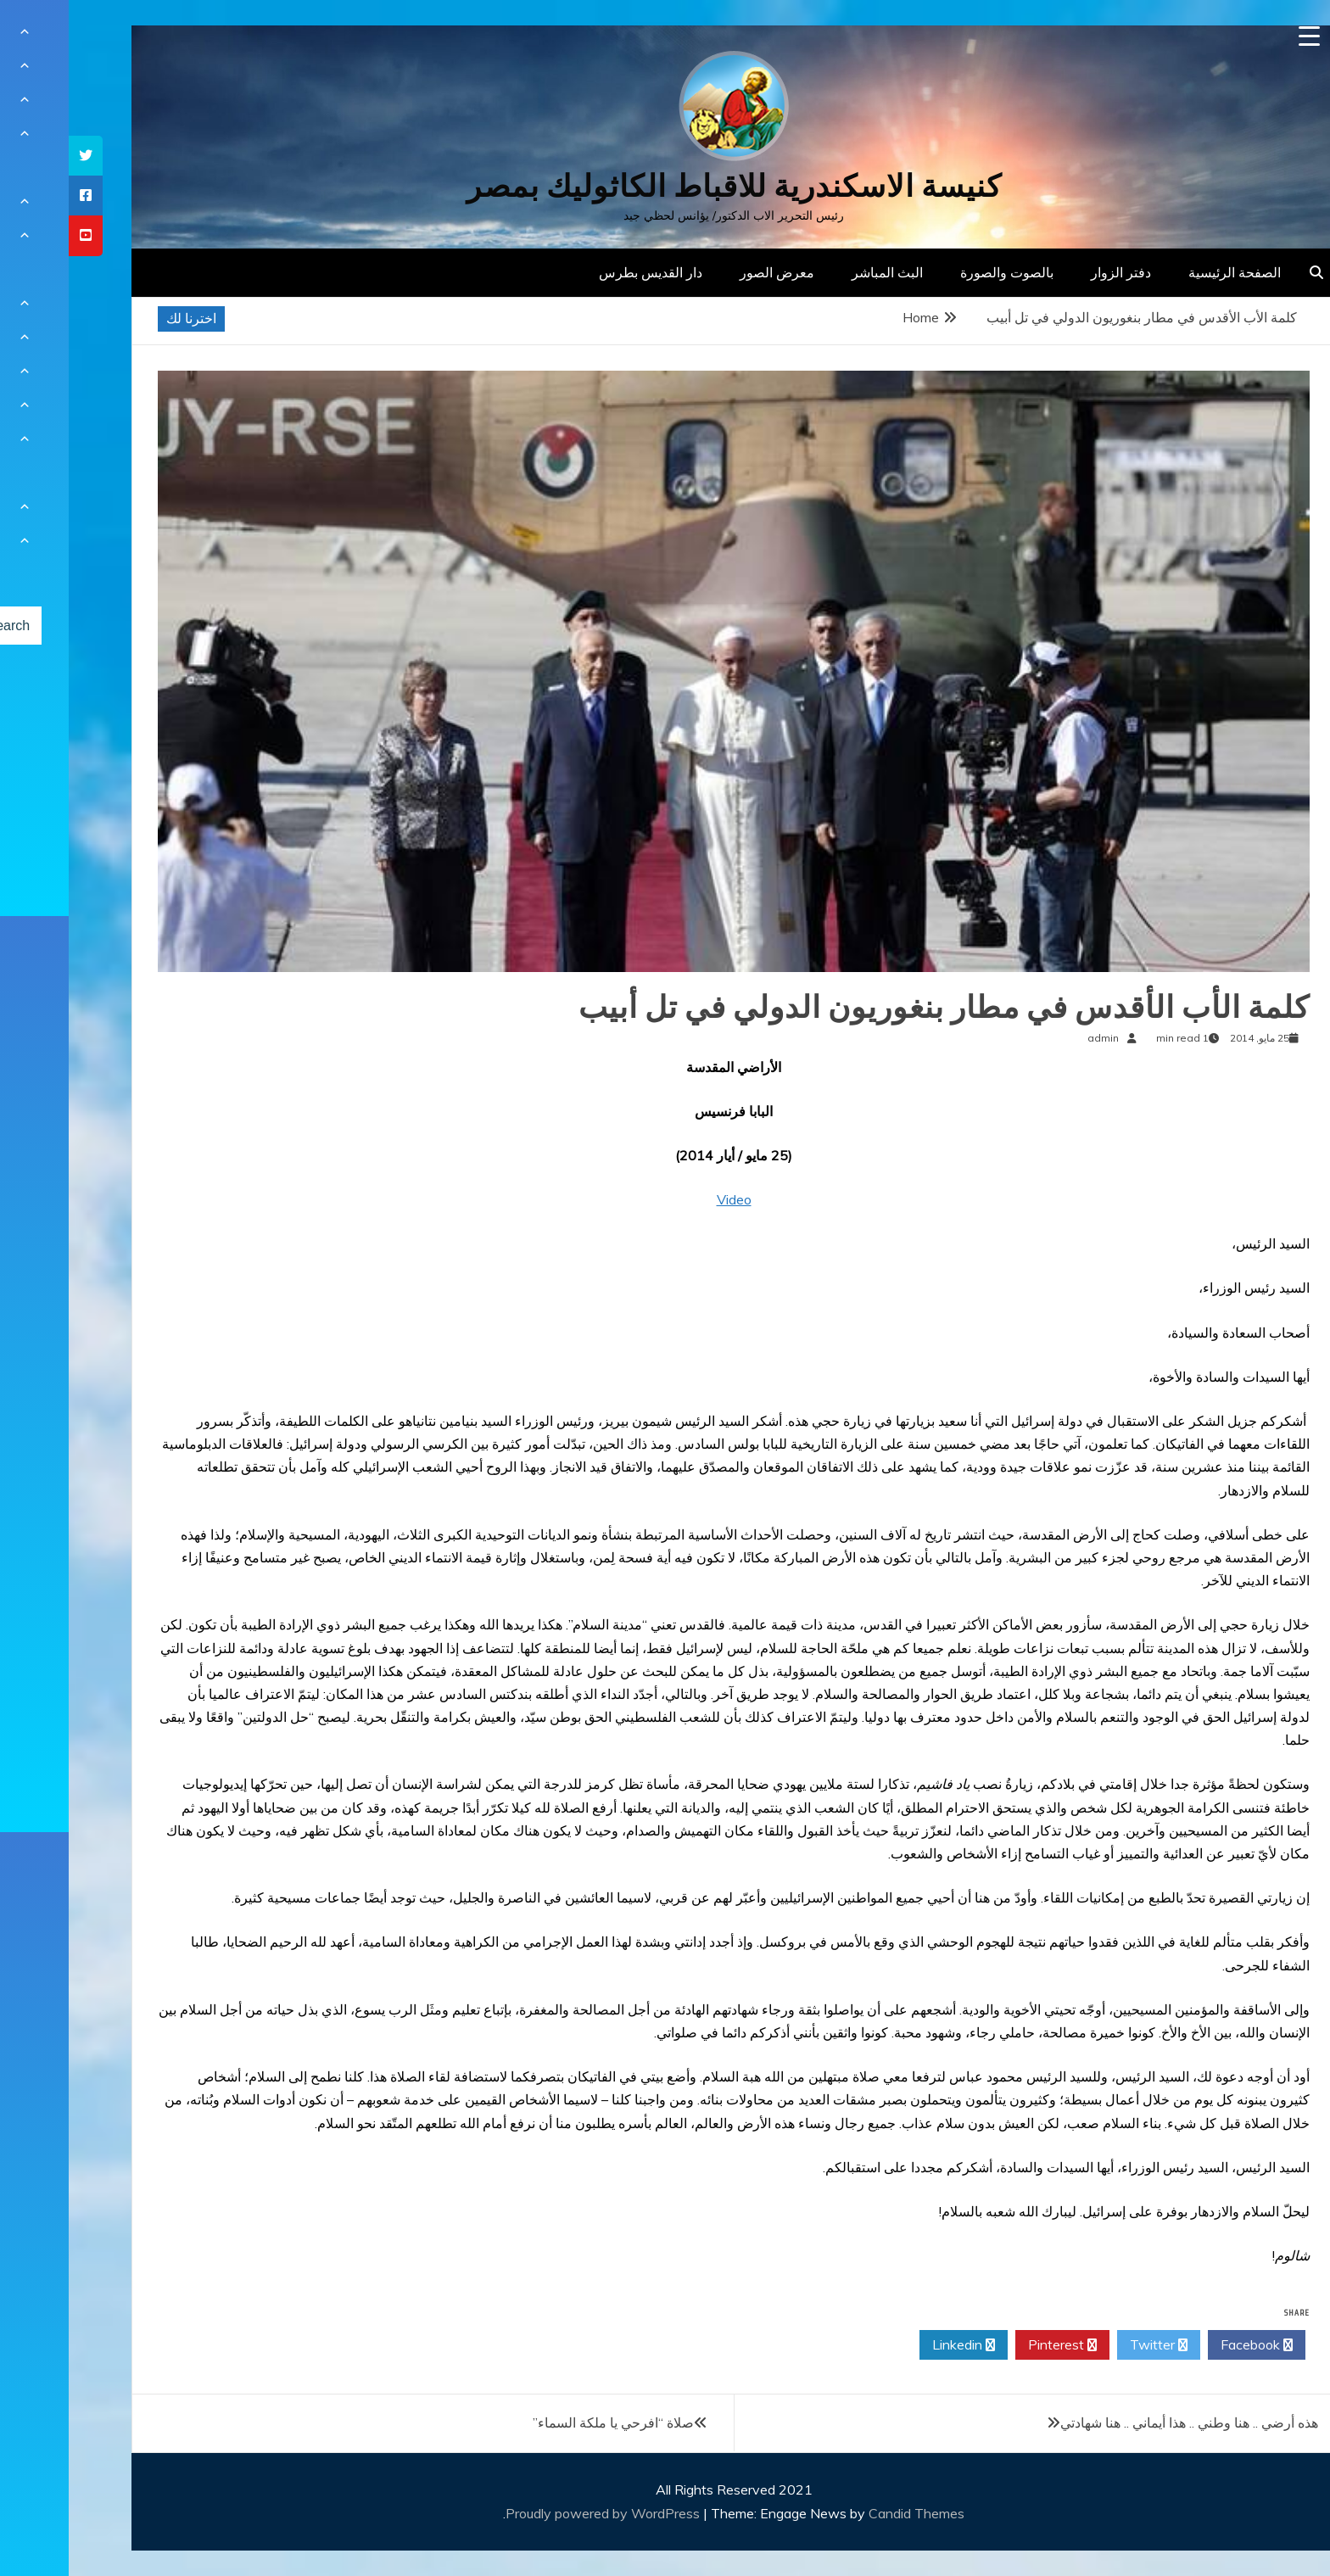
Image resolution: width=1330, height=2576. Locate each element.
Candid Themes (848, 2513)
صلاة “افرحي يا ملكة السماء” (544, 2422)
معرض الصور (708, 272)
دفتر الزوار (1052, 272)
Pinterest (993, 2345)
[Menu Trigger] (1240, 36)
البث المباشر (818, 272)
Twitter (1090, 2345)
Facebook (1188, 2345)
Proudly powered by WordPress (535, 2513)
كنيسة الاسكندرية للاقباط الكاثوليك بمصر (665, 186)
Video (665, 1199)
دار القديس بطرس (582, 272)
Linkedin (894, 2345)
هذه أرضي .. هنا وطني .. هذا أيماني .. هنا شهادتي (1120, 2422)
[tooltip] (17, 156)
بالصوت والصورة (938, 272)
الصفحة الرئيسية (1166, 272)
